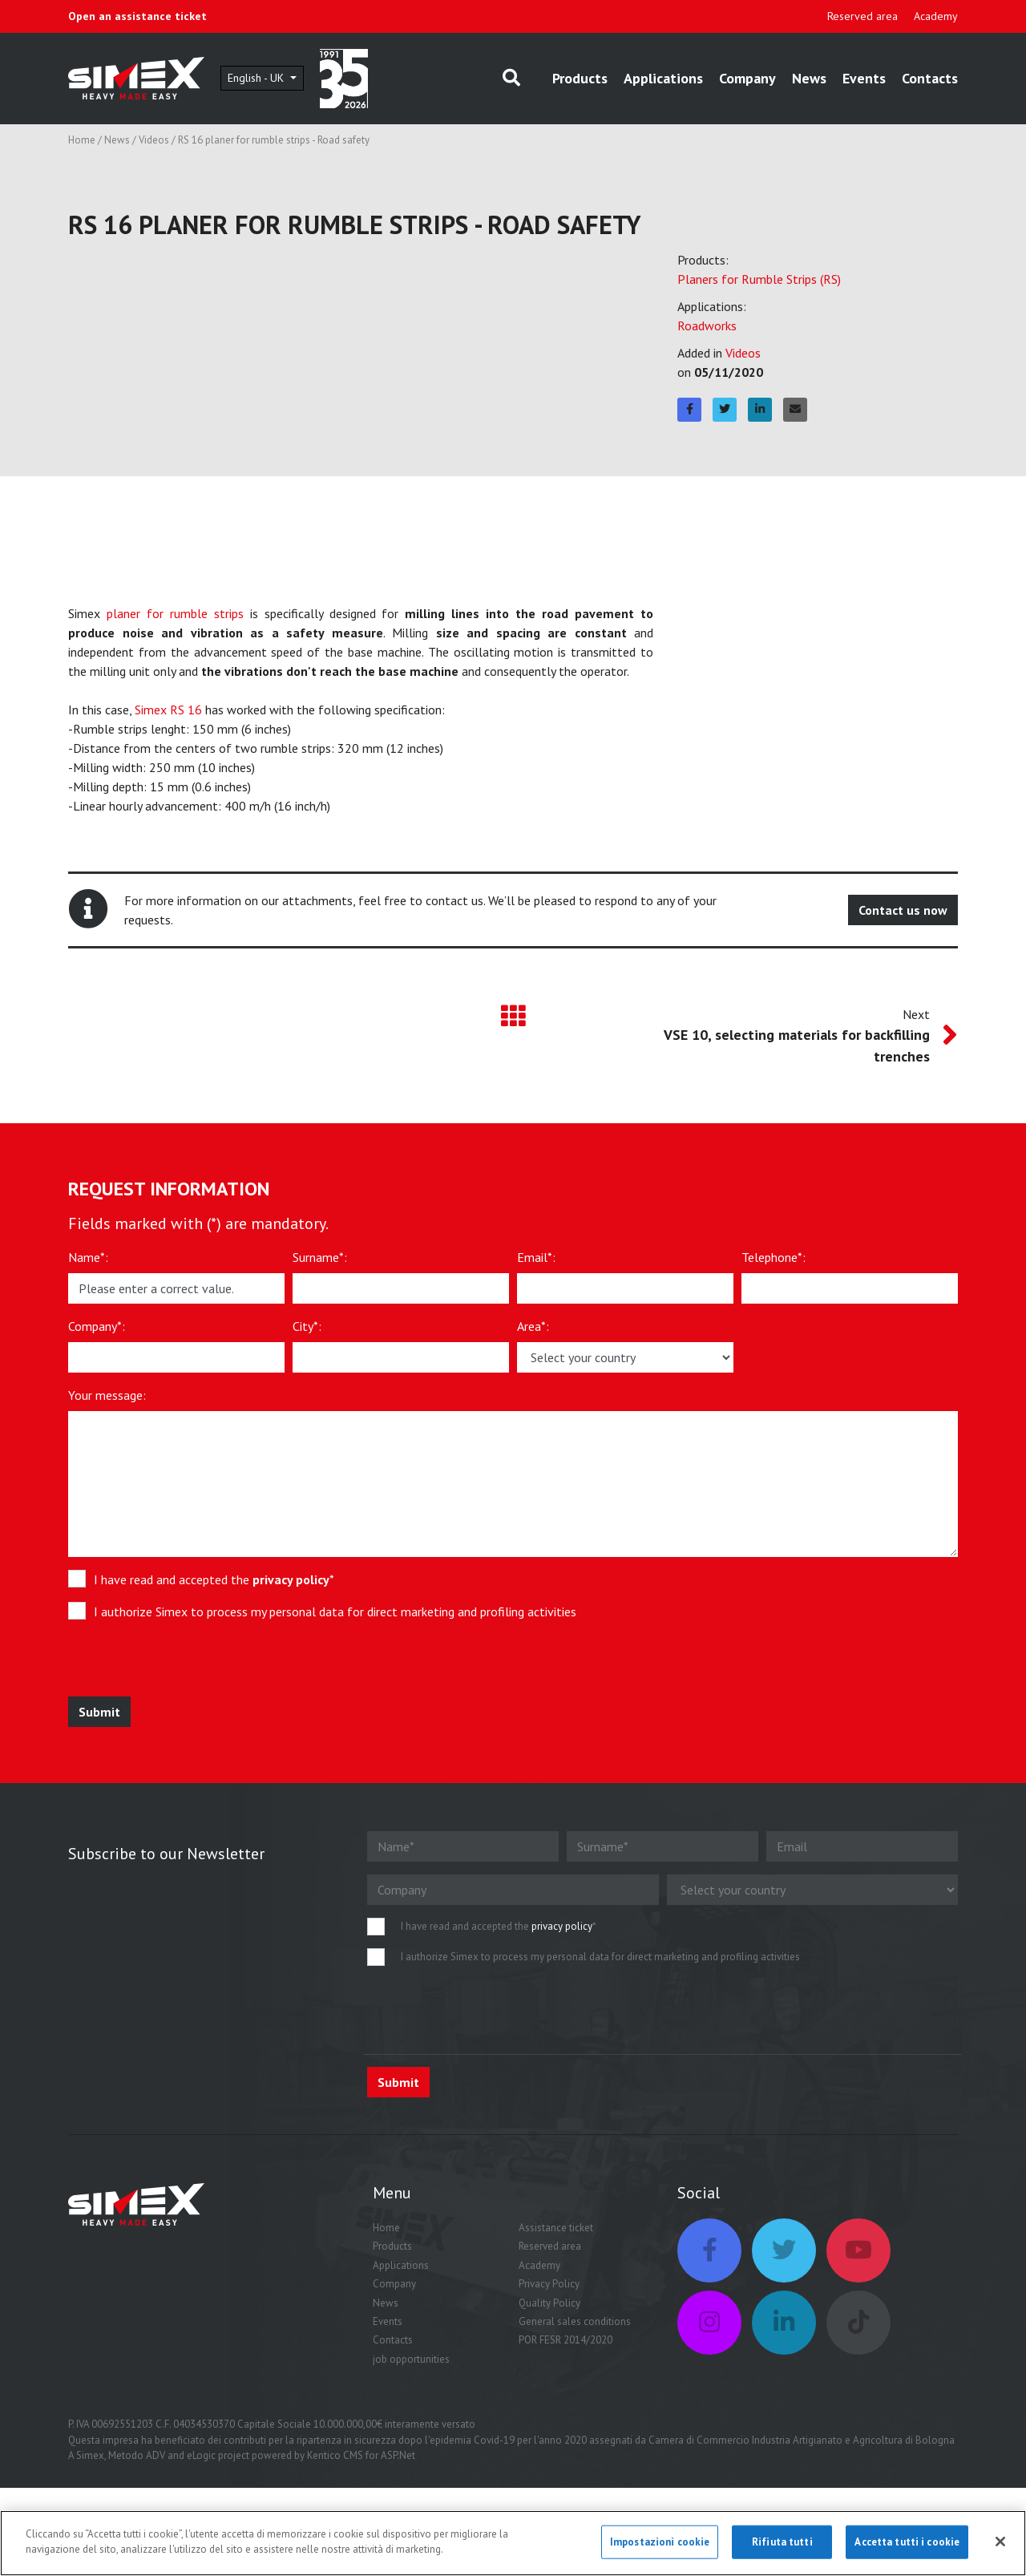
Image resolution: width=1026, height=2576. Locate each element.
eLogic (201, 2455)
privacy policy (290, 1579)
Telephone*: (773, 1257)
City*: (307, 1326)
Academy (936, 16)
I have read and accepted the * (214, 1579)
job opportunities (411, 2359)
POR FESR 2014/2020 (565, 2340)
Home (81, 140)
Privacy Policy (549, 2284)
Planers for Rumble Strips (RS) (759, 279)
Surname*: (320, 1257)
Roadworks (707, 325)
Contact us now (902, 910)
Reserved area (862, 16)
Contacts (930, 78)
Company (747, 78)
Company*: (96, 1326)
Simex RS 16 (168, 710)
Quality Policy (549, 2303)
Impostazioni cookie (659, 2542)
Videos (154, 140)
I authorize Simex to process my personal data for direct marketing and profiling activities (335, 1611)
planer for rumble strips (175, 613)
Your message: (107, 1395)
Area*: (533, 1326)
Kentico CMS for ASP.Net (361, 2455)
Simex (90, 2455)
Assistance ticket (556, 2227)
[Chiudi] (1000, 2541)
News (809, 78)
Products (580, 78)
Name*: (88, 1257)
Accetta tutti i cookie (906, 2542)
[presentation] (186, 1665)
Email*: (536, 1257)
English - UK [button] (257, 78)
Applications (663, 78)
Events (864, 78)
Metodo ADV (136, 2455)
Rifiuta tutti (782, 2542)
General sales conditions (575, 2321)
